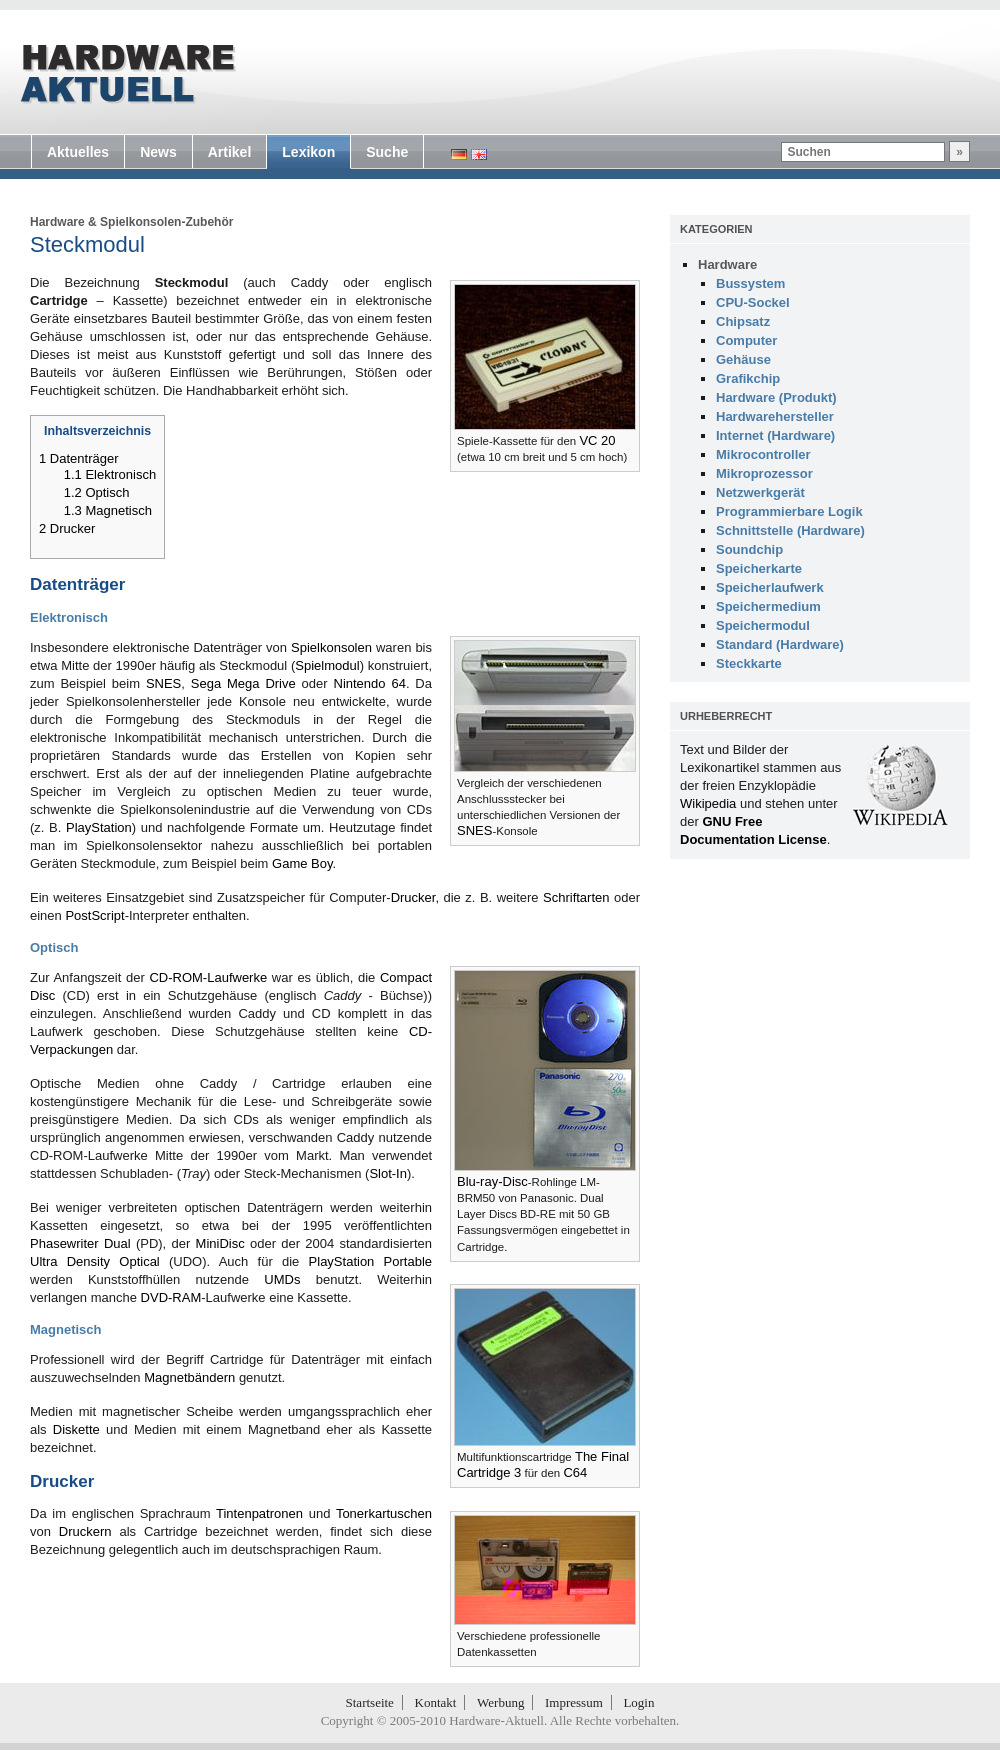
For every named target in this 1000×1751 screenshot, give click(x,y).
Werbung (500, 1702)
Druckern (85, 1531)
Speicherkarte (759, 568)
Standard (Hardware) (780, 644)
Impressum (574, 1702)
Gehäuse (743, 359)
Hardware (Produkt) (776, 397)
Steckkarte (749, 663)
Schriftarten (576, 897)
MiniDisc (220, 1243)
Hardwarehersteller (775, 416)
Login (638, 1702)
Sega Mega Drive (243, 683)
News (158, 152)
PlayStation (99, 827)
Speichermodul (763, 625)
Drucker (413, 897)
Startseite (370, 1702)
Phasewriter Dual (80, 1243)
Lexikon (308, 152)
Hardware (57, 222)
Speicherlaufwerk (770, 587)
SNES (474, 830)
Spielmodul (327, 665)
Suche (387, 152)
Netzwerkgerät (760, 492)
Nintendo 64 (370, 683)
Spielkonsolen (331, 647)
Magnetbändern (189, 1377)
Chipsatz (743, 321)
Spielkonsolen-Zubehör (166, 222)
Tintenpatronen (259, 1513)
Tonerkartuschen (384, 1513)
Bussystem (750, 283)
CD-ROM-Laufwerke (208, 977)
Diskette (76, 1429)
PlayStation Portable (370, 1261)
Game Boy (302, 863)
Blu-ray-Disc (492, 1181)
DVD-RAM (171, 1297)
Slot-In (388, 1173)
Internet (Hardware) (775, 435)
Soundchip (749, 549)
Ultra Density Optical (95, 1261)
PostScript (94, 915)
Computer (746, 340)
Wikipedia (708, 803)
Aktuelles (78, 152)
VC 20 (597, 440)
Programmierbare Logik (789, 511)
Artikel (230, 152)
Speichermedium (768, 606)
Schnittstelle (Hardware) (790, 530)
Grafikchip (748, 378)
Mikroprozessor (764, 473)
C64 (575, 1472)
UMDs (282, 1279)
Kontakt (436, 1702)
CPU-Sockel (753, 302)
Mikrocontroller (763, 454)
